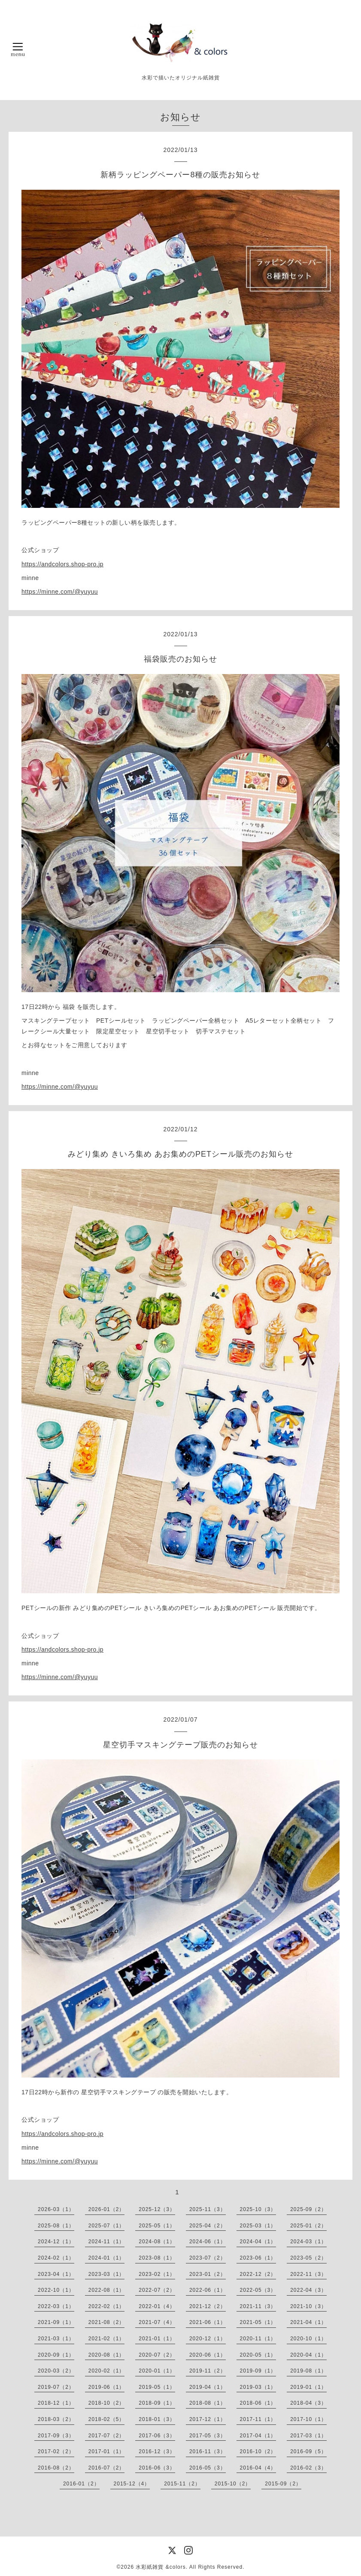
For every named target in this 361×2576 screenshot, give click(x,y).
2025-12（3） (157, 2209)
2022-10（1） (56, 2290)
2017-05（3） (207, 2436)
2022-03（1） (56, 2306)
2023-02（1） (157, 2274)
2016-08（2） (56, 2468)
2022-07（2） (157, 2290)
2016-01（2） (81, 2484)
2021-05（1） (258, 2322)
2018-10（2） (106, 2403)
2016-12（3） (157, 2451)
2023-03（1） (106, 2274)
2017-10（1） (308, 2419)
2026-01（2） (106, 2209)
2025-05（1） (157, 2226)
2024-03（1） (308, 2242)
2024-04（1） (258, 2242)
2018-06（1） (258, 2403)
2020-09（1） (56, 2355)
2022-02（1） (106, 2306)
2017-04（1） (258, 2436)
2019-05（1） (157, 2387)
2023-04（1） (56, 2274)
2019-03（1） (258, 2387)
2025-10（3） (258, 2209)
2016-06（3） (157, 2468)
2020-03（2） (56, 2371)
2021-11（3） (258, 2306)
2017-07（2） (106, 2436)
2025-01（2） (308, 2226)
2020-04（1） (308, 2355)
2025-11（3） (207, 2209)
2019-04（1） (207, 2387)
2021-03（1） (56, 2339)
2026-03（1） (56, 2209)
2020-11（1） (258, 2339)
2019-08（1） (308, 2371)
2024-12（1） (56, 2242)
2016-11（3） (207, 2451)
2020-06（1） (207, 2355)
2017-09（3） (56, 2436)
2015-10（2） (233, 2484)
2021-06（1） (207, 2322)
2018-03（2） (56, 2419)
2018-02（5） (106, 2419)
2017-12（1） (207, 2419)
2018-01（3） (157, 2419)
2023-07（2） (207, 2258)
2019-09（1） (258, 2371)
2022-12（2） (258, 2274)
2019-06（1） (106, 2387)
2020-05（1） (258, 2355)
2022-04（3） (308, 2290)
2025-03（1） (258, 2226)
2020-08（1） (106, 2355)
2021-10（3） (308, 2306)
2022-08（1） (106, 2290)
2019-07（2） (56, 2387)
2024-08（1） (157, 2242)
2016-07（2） (106, 2468)
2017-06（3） (157, 2436)
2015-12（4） (132, 2484)
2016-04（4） (258, 2468)
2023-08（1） (157, 2258)
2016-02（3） (308, 2468)
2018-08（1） (207, 2403)
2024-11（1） (106, 2242)
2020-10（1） (308, 2339)
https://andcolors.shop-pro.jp (62, 564)
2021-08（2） (106, 2322)
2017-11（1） (258, 2419)
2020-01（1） (157, 2371)
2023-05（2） (308, 2258)
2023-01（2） (207, 2274)
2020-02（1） (106, 2371)
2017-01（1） (106, 2451)
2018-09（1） (157, 2403)
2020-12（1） (207, 2339)
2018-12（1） (56, 2403)
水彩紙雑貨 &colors (160, 2567)
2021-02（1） (106, 2339)
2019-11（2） (207, 2371)
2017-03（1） (308, 2436)
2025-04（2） (207, 2226)
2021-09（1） (56, 2322)
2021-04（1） (308, 2322)
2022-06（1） (207, 2290)
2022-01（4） (157, 2306)
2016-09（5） (308, 2451)
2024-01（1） (106, 2258)
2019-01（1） (308, 2387)
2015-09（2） (283, 2484)
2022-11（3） (308, 2274)
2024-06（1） (207, 2242)
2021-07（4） (157, 2322)
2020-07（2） (157, 2355)
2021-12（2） (207, 2306)
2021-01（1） (157, 2339)
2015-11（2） (182, 2484)
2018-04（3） (308, 2403)
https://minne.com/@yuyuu (59, 591)
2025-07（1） (106, 2226)
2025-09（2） (308, 2209)
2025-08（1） (56, 2226)
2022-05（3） (258, 2290)
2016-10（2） (258, 2451)
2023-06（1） (258, 2258)
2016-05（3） (207, 2468)
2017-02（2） (56, 2451)
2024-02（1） (56, 2258)
